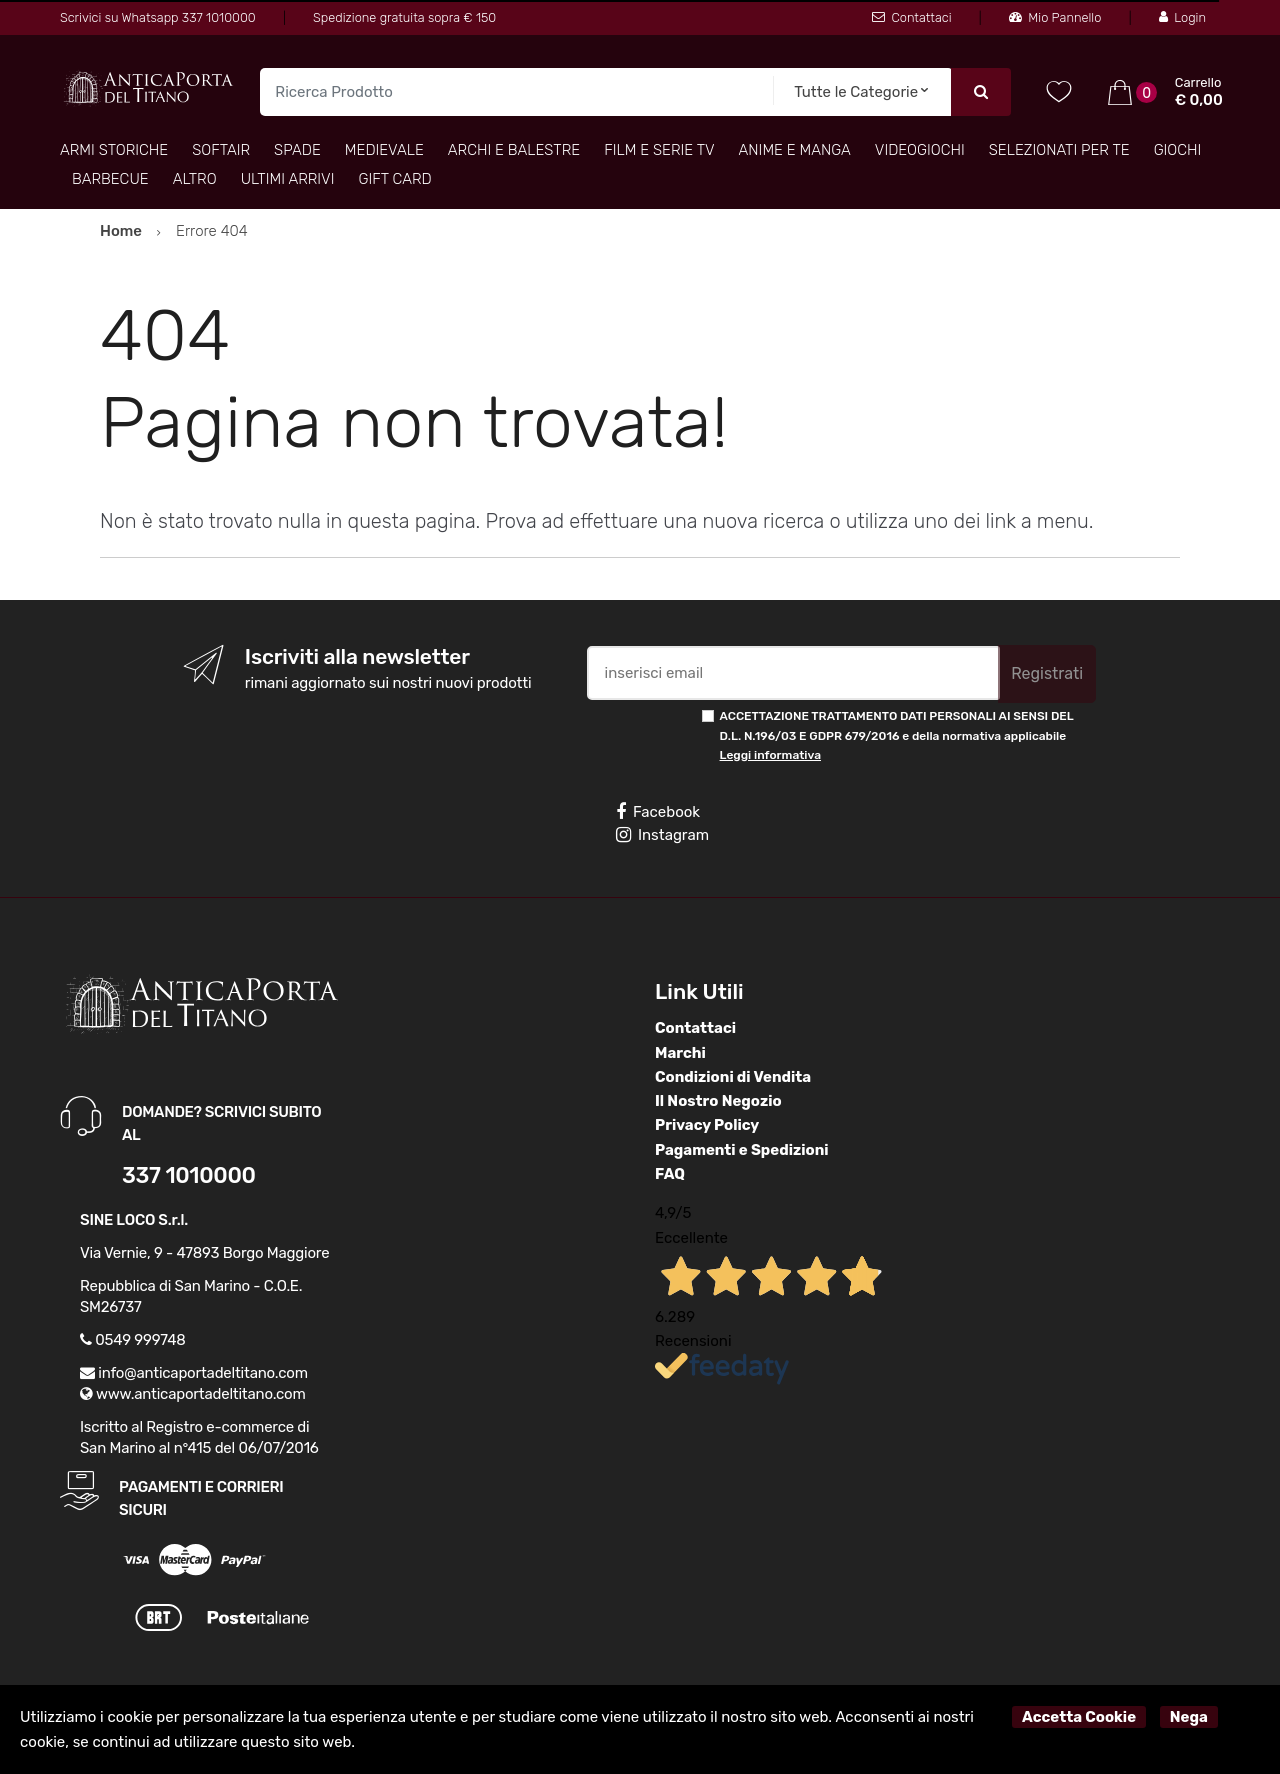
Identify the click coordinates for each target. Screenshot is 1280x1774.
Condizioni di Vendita (733, 1077)
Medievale (384, 150)
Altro (195, 179)
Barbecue (110, 179)
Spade (297, 150)
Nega (1189, 1717)
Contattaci (911, 17)
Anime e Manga (795, 150)
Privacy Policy (707, 1125)
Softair (221, 150)
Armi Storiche (114, 150)
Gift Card (394, 179)
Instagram (662, 835)
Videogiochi (920, 150)
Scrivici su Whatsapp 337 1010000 (158, 17)
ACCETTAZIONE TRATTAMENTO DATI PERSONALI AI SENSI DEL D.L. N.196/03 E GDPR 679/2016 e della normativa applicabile (897, 735)
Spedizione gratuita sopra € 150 (404, 17)
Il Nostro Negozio (718, 1101)
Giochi (1178, 150)
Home (121, 231)
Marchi (680, 1053)
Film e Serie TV (659, 150)
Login (1182, 17)
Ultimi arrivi (288, 179)
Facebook (658, 812)
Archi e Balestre (514, 150)
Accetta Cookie (1079, 1717)
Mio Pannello (1055, 17)
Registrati (1047, 673)
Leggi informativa (770, 755)
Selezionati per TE (1059, 150)
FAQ (670, 1174)
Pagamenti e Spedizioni (742, 1150)
